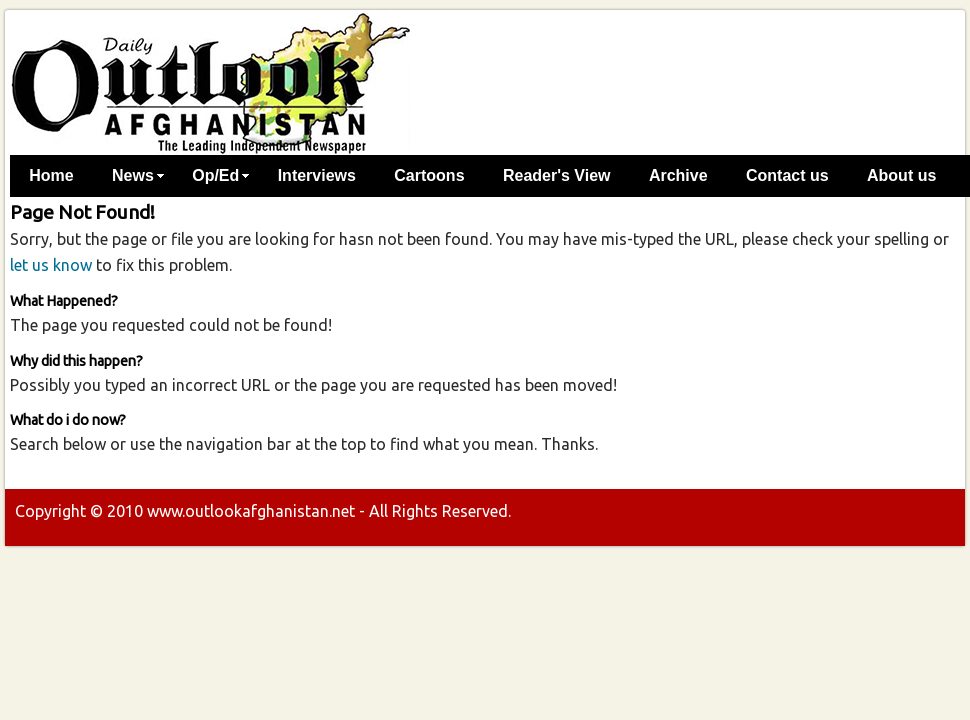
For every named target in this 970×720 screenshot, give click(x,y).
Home (51, 175)
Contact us (787, 175)
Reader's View (557, 175)
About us (901, 175)
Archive (678, 175)
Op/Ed (215, 175)
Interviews (317, 175)
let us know (51, 265)
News (133, 175)
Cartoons (429, 175)
